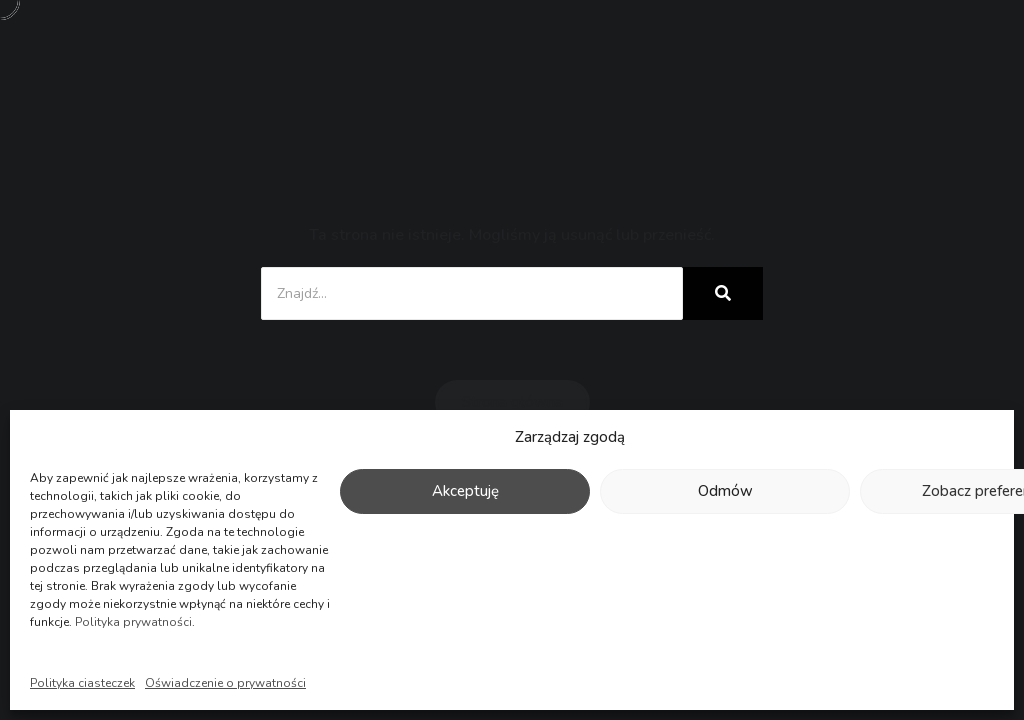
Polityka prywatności (133, 622)
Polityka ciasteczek (82, 683)
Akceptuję (465, 491)
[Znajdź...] (472, 293)
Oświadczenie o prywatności (225, 683)
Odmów (725, 491)
